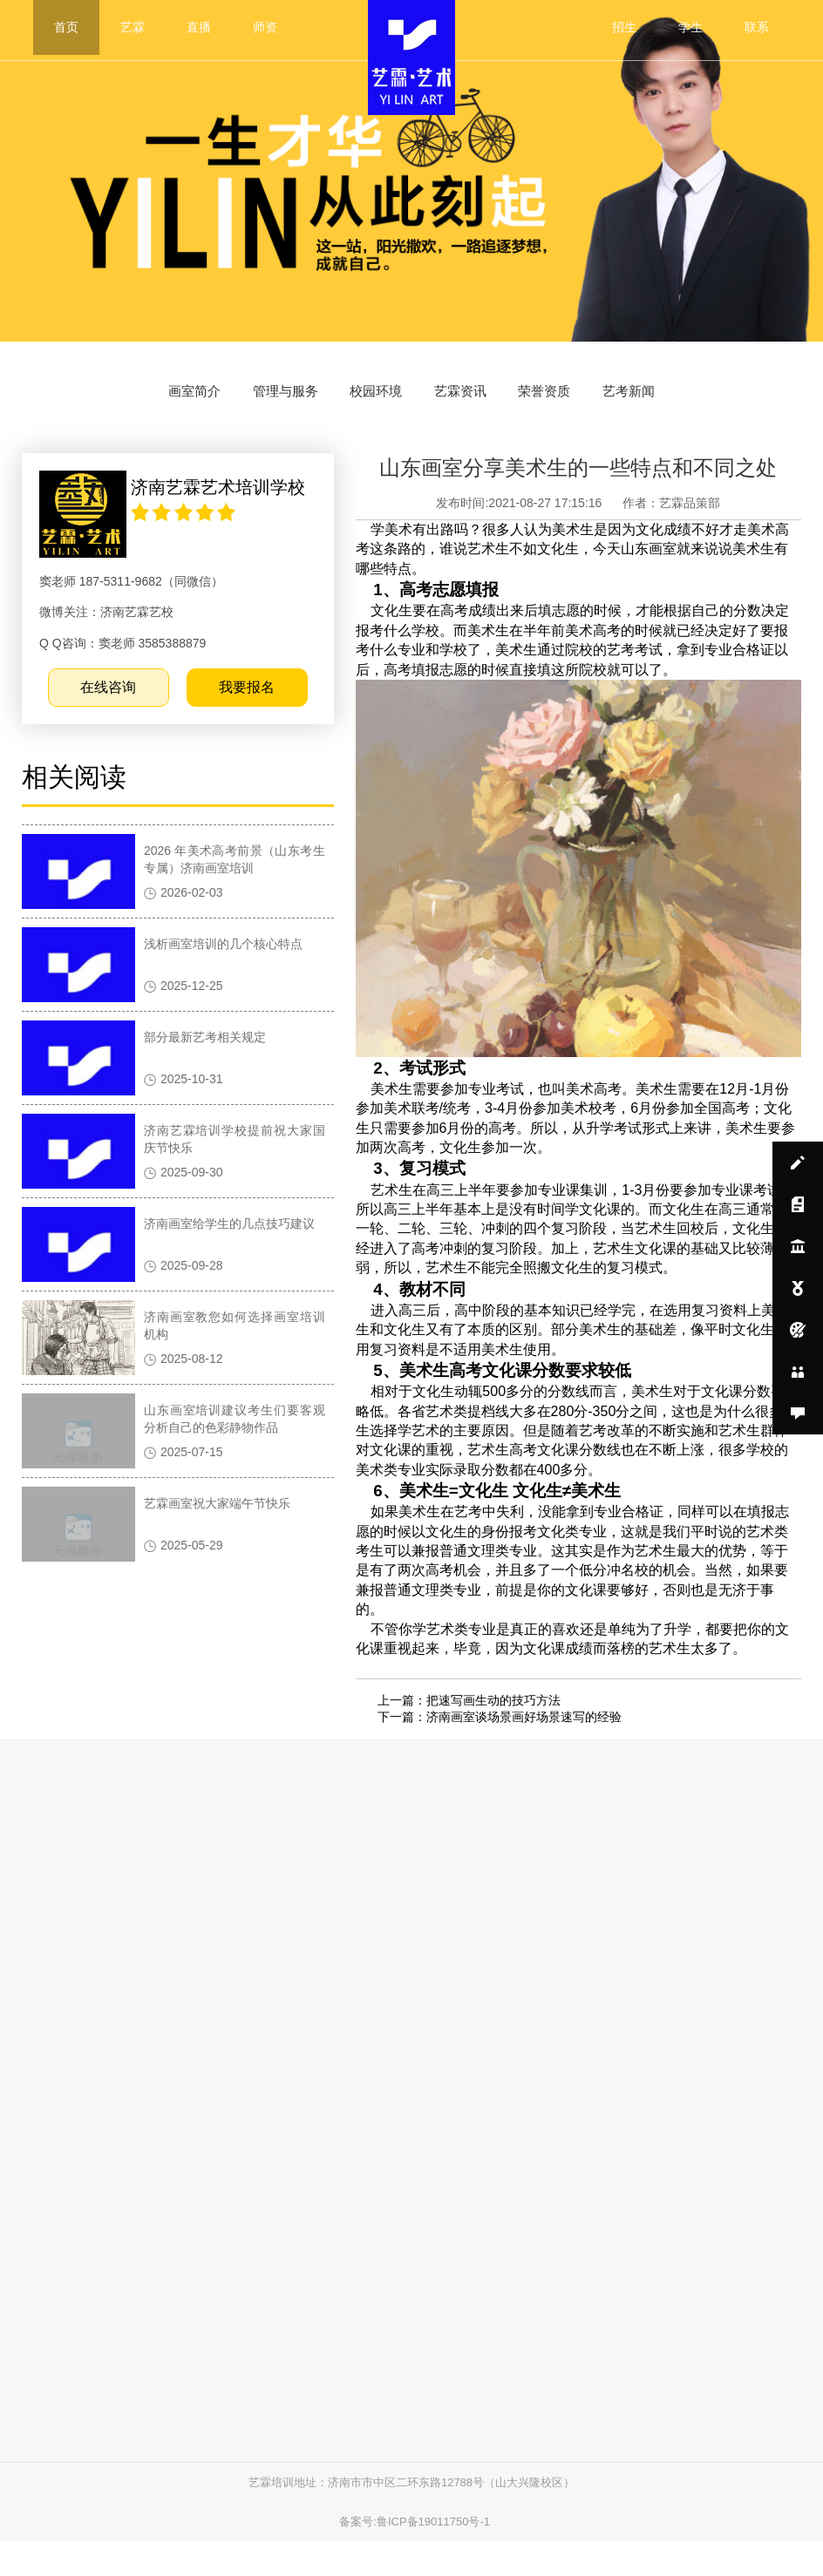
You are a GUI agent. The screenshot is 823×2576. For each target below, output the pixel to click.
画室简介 (150, 401)
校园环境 (368, 401)
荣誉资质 (572, 401)
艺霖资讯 (470, 401)
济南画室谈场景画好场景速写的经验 (525, 1736)
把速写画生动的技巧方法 (495, 1718)
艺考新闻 (673, 401)
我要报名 (251, 716)
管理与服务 (259, 401)
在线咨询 (118, 716)
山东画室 (664, 579)
